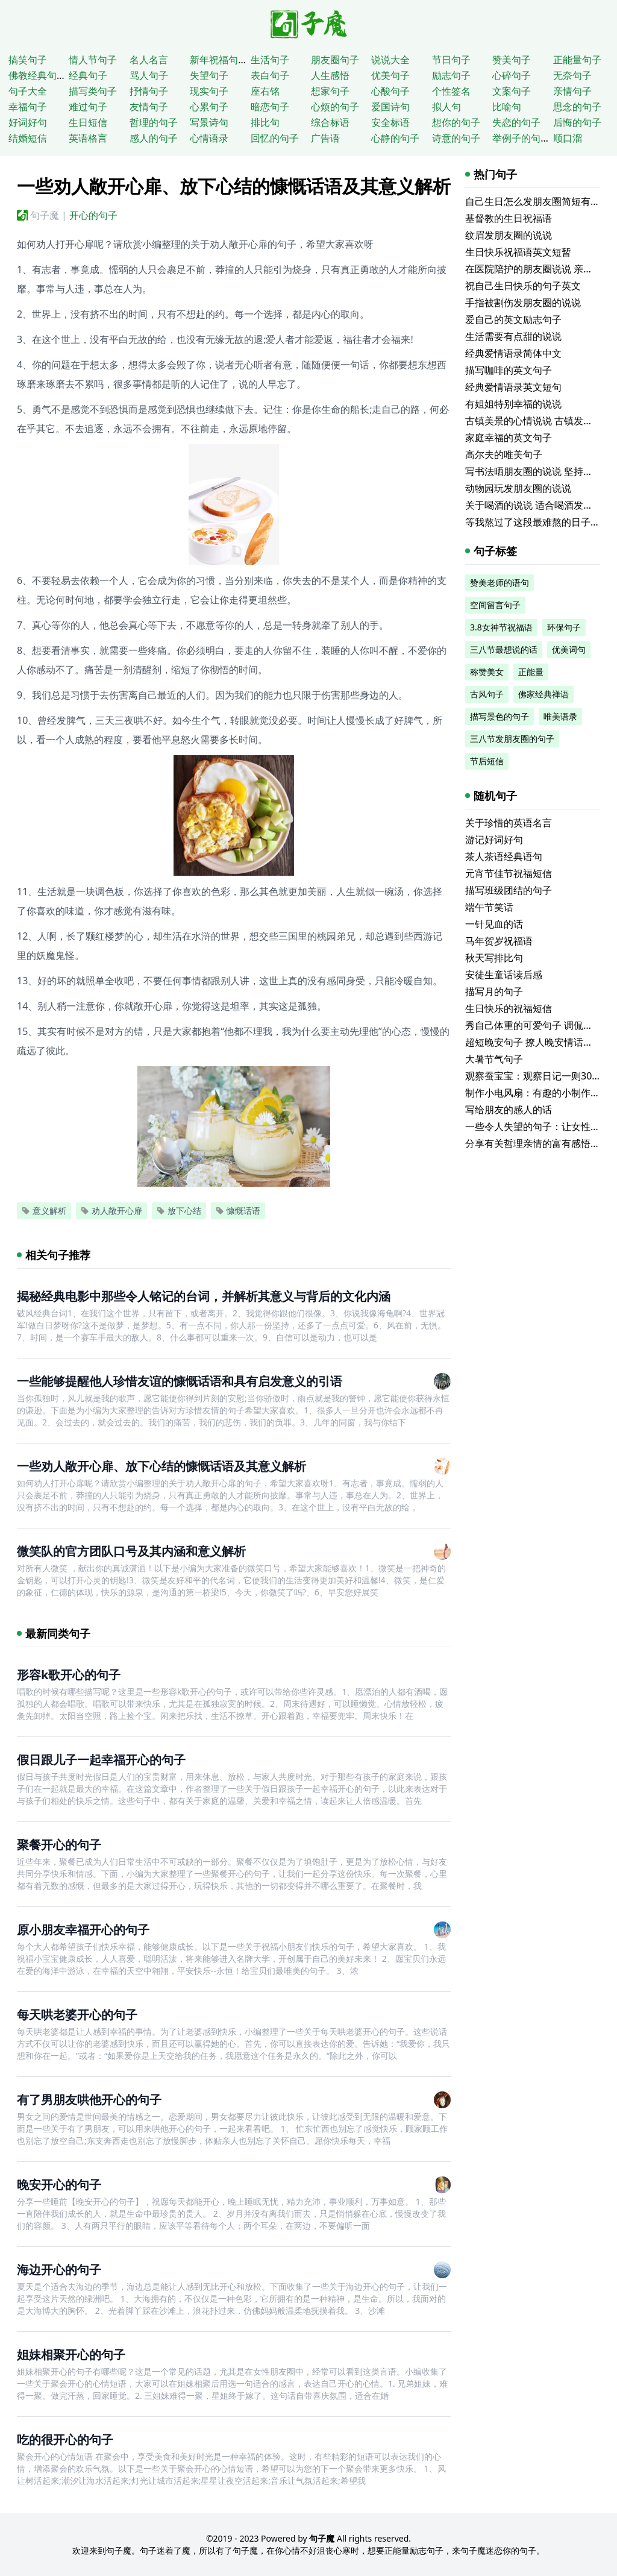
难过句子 (88, 106)
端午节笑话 (489, 907)
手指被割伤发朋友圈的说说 (523, 302)
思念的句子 (577, 106)
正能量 (530, 671)
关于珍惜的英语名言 (508, 822)
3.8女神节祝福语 (501, 627)
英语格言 (88, 138)
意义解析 (44, 1210)
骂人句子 (149, 75)
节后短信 (487, 761)
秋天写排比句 (494, 957)
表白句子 (270, 75)
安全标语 (390, 122)
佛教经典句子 (37, 75)
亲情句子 (572, 91)
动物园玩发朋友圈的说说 (518, 488)
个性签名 (451, 91)
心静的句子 (395, 138)
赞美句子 (511, 59)
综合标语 (330, 122)
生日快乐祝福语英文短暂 (518, 252)
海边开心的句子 (59, 2269)
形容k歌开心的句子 (69, 1675)
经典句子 (88, 75)
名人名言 (149, 59)
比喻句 (506, 106)
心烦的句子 (335, 106)
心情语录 (209, 138)
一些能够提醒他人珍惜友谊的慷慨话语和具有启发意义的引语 (179, 1381)
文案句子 (511, 91)
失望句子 (209, 75)
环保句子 (564, 627)
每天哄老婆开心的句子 (77, 2014)
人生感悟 (330, 75)
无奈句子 (572, 75)
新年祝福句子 (219, 59)
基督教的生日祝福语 (508, 218)
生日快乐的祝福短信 (508, 1008)
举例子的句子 (521, 138)
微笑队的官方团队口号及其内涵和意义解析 (131, 1551)
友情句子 (149, 106)
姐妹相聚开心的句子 (71, 2354)
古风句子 (487, 694)
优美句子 (390, 75)
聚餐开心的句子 (59, 1844)
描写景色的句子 (499, 716)
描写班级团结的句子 (508, 890)
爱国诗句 (390, 106)
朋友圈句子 (335, 59)
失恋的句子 (516, 122)
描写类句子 (93, 91)
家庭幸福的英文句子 (508, 437)
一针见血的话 (494, 924)
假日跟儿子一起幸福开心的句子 (101, 1759)
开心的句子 (93, 215)
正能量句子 (577, 59)
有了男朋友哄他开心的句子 (89, 2099)
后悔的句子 (577, 122)
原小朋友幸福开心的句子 (83, 1929)
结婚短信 (27, 138)
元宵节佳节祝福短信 (508, 873)
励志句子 (451, 75)
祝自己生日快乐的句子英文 (523, 285)
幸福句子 (27, 106)
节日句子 (451, 59)
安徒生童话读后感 (503, 974)
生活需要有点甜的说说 (513, 336)
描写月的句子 (494, 991)
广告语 (325, 138)
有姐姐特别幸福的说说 (513, 403)
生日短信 (88, 122)
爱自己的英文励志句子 (513, 319)
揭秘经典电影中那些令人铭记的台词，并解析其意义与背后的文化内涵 (203, 1296)
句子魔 (44, 215)
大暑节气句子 (494, 1059)
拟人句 (446, 106)
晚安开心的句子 (59, 2184)
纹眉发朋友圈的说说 (508, 235)
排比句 (265, 122)
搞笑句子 (27, 59)
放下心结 (179, 1210)
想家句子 (330, 91)
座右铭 (265, 91)
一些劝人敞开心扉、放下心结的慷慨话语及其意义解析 (161, 1466)
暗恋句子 (270, 106)
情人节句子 (93, 59)
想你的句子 (456, 122)
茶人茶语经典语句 (503, 856)
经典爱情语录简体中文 (513, 353)
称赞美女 (487, 671)
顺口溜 (567, 138)
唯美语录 (560, 716)
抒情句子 (149, 91)
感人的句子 (154, 138)
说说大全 (390, 59)
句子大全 (27, 91)
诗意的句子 (456, 138)
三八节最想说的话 (503, 649)
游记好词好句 (494, 839)
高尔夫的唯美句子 (503, 454)
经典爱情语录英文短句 (513, 387)
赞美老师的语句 (499, 582)
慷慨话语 (238, 1210)
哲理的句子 (154, 122)
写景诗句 (209, 122)
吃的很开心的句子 (65, 2439)
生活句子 (270, 59)
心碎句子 (511, 75)
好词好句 (27, 122)
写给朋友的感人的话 (508, 1109)
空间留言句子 (495, 605)
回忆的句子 (275, 138)
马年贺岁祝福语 (499, 940)
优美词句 (569, 649)
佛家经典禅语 (543, 694)
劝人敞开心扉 (111, 1210)
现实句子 (209, 91)
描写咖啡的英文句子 (508, 370)
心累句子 (209, 106)
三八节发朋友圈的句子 (512, 738)
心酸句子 (390, 91)
